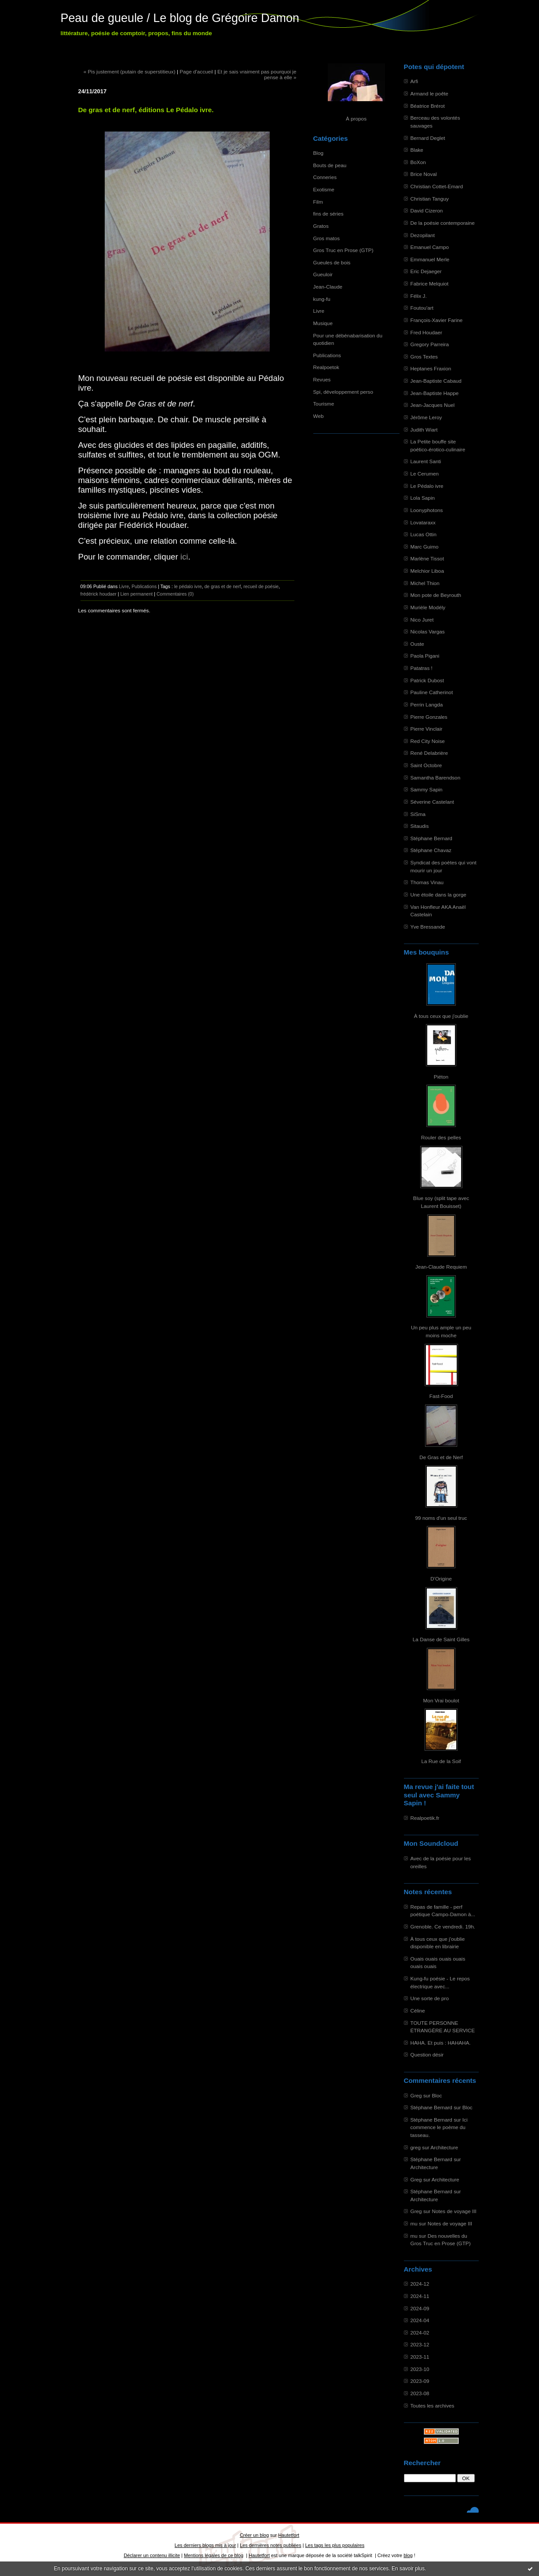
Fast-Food (441, 1396)
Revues (322, 379)
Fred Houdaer (427, 332)
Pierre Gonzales (429, 717)
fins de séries (328, 213)
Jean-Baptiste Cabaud (436, 381)
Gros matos (326, 238)
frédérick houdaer (99, 593)
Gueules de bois (332, 262)
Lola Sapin (423, 498)
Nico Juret (422, 619)
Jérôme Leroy (426, 417)
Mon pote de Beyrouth (436, 595)
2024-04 (420, 2320)
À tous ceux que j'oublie (441, 1016)
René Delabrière (429, 753)
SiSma (418, 814)
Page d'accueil (196, 71)
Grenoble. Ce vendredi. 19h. (443, 1926)
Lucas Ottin (423, 534)
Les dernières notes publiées (270, 2545)
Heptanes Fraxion (431, 368)
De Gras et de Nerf (441, 1457)
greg (416, 2147)
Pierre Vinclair (427, 729)
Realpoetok (326, 367)
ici (184, 556)
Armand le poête (429, 93)
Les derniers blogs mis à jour (205, 2545)
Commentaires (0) (175, 593)
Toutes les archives (433, 2405)
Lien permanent (136, 593)
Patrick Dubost (427, 680)
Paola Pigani (425, 656)
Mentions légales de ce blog (213, 2555)
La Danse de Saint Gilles (441, 1639)
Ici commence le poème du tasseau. (439, 2127)
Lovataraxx (423, 522)
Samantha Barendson (436, 777)
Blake (417, 150)
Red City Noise (428, 741)
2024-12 (420, 2284)
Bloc (437, 2095)
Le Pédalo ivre (427, 486)
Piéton (441, 1076)
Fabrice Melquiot (430, 283)
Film (318, 202)
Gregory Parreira (430, 344)
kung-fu (321, 299)
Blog (318, 153)
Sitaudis (420, 826)
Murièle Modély (428, 607)
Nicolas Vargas (428, 631)
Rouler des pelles (441, 1137)
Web (318, 416)
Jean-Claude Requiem (441, 1267)
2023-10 (420, 2369)
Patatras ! (422, 668)
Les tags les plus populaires (335, 2545)
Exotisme (323, 189)
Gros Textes (424, 356)
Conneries (325, 177)
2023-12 (420, 2344)
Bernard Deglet (428, 138)
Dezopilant (423, 235)
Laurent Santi (426, 461)
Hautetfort (288, 2535)
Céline (418, 2010)
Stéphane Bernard (431, 838)
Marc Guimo (425, 546)
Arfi (414, 81)
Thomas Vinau (427, 882)
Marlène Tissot (427, 558)
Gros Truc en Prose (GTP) (343, 250)
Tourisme (323, 403)
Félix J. (419, 296)
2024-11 (420, 2296)
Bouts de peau (330, 165)
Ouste (417, 644)
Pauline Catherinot (432, 692)
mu (414, 2223)
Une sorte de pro (430, 1998)
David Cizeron (427, 210)
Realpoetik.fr (425, 1818)
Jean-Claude (328, 286)
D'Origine (441, 1578)
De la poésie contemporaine (443, 223)
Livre (318, 311)
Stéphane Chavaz (431, 850)
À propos (356, 118)
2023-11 (420, 2357)
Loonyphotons (427, 510)
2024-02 (420, 2332)
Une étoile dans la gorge (438, 894)
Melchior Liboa (427, 571)
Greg (416, 2095)
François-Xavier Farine (437, 320)
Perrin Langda (427, 704)
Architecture (444, 2147)
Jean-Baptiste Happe (435, 393)
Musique (323, 323)
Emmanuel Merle (430, 259)
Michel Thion (425, 583)
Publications (327, 355)
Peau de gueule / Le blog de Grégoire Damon (180, 18)
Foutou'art (422, 308)
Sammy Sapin (427, 789)
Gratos (321, 226)
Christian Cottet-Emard (437, 186)
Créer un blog (254, 2535)
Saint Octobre (426, 765)
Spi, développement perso (343, 392)
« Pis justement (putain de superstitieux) (130, 71)
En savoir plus (408, 2568)
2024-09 (420, 2308)
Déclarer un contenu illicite (152, 2555)
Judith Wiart (424, 429)
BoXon (418, 162)
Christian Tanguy (430, 198)
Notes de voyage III (454, 2211)
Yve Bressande (428, 926)
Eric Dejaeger (426, 271)
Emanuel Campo (430, 247)
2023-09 (420, 2381)
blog (408, 2555)
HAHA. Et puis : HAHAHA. (441, 2042)
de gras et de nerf (222, 586)
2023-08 (420, 2393)
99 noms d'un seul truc (441, 1518)
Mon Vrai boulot (441, 1700)
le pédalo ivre (188, 586)
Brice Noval (424, 174)
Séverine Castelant (432, 802)
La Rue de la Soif (441, 1761)
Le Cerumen (425, 473)
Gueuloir (323, 274)
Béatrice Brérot (428, 106)
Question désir (427, 2054)
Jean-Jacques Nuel (433, 405)
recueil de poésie (261, 586)
